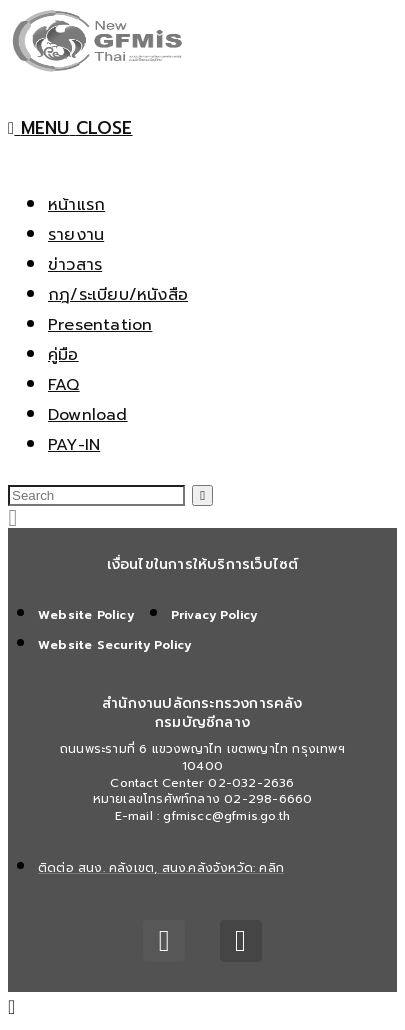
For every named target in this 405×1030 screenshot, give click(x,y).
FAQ (64, 385)
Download (88, 415)
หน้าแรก (76, 205)
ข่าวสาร (75, 265)
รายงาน (76, 235)
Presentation (100, 325)
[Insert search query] (96, 495)
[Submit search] (202, 495)
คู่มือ (63, 355)
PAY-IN (74, 445)
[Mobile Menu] (70, 128)
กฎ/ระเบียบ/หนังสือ (118, 295)
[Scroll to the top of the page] (12, 1007)
